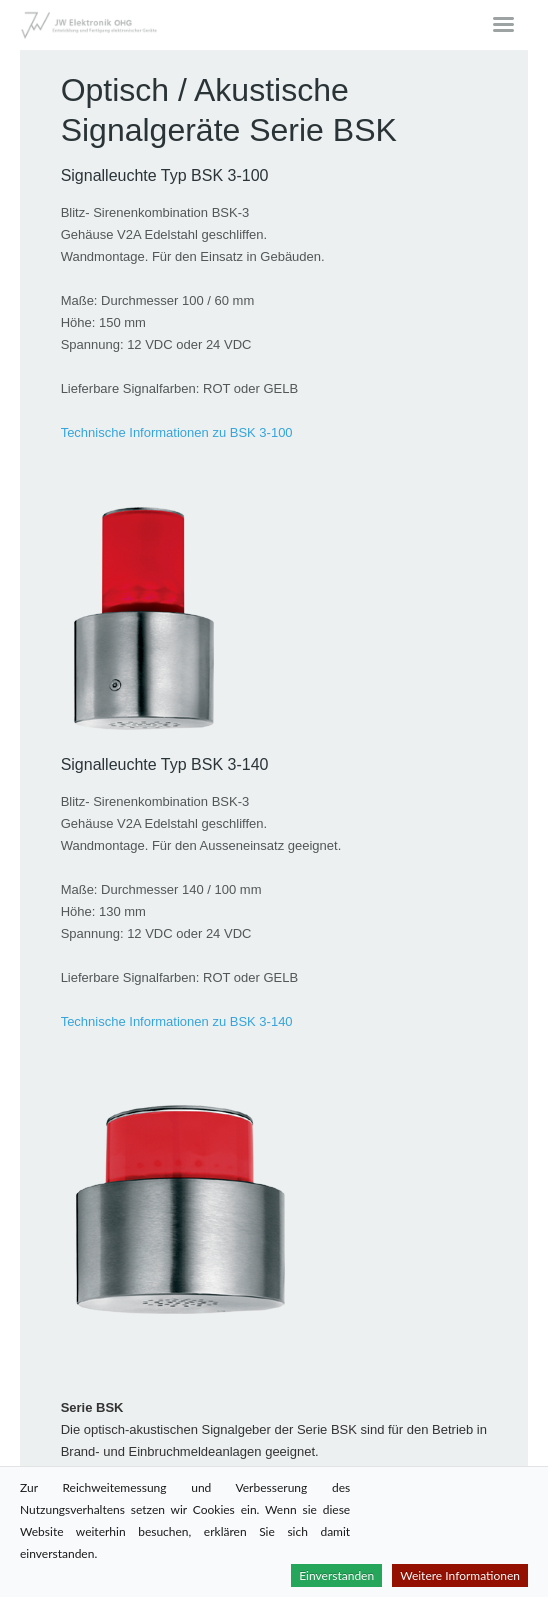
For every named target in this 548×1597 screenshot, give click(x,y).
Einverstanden (336, 1575)
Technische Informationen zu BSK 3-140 (177, 1021)
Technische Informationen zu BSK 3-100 (177, 432)
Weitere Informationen (460, 1575)
